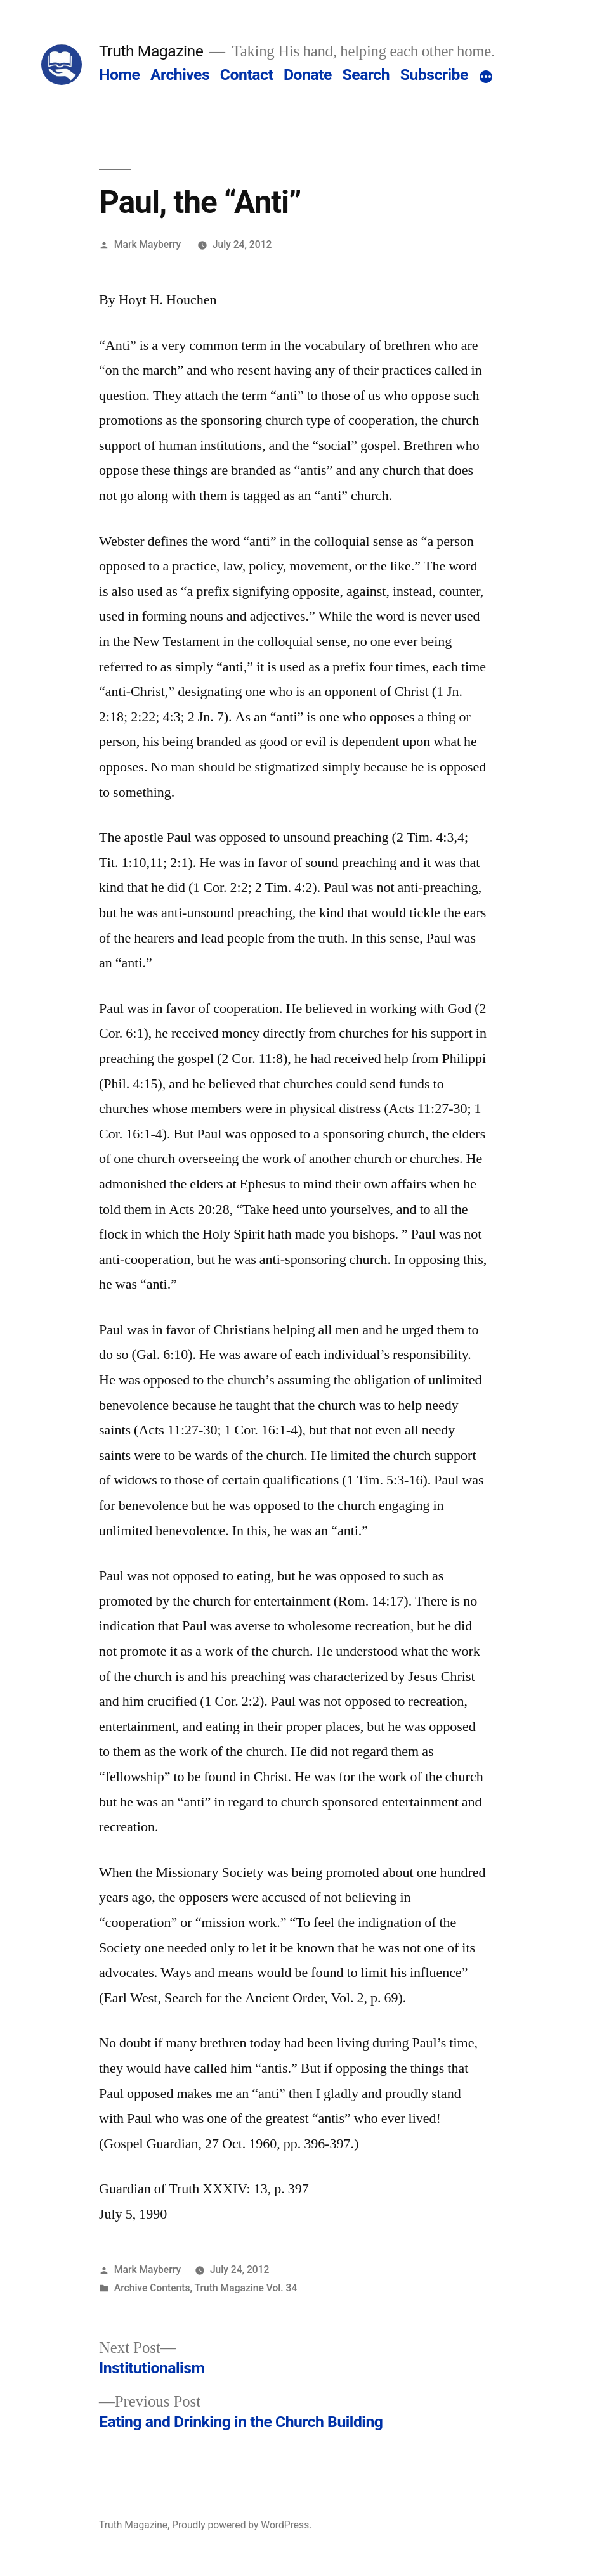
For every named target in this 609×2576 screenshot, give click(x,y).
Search (366, 74)
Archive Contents (152, 2288)
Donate (308, 74)
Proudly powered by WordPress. (241, 2525)
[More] (486, 77)
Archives (179, 74)
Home (119, 74)
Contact (246, 74)
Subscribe (434, 74)
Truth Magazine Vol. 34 (246, 2288)
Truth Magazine (151, 51)
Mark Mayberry (147, 244)
